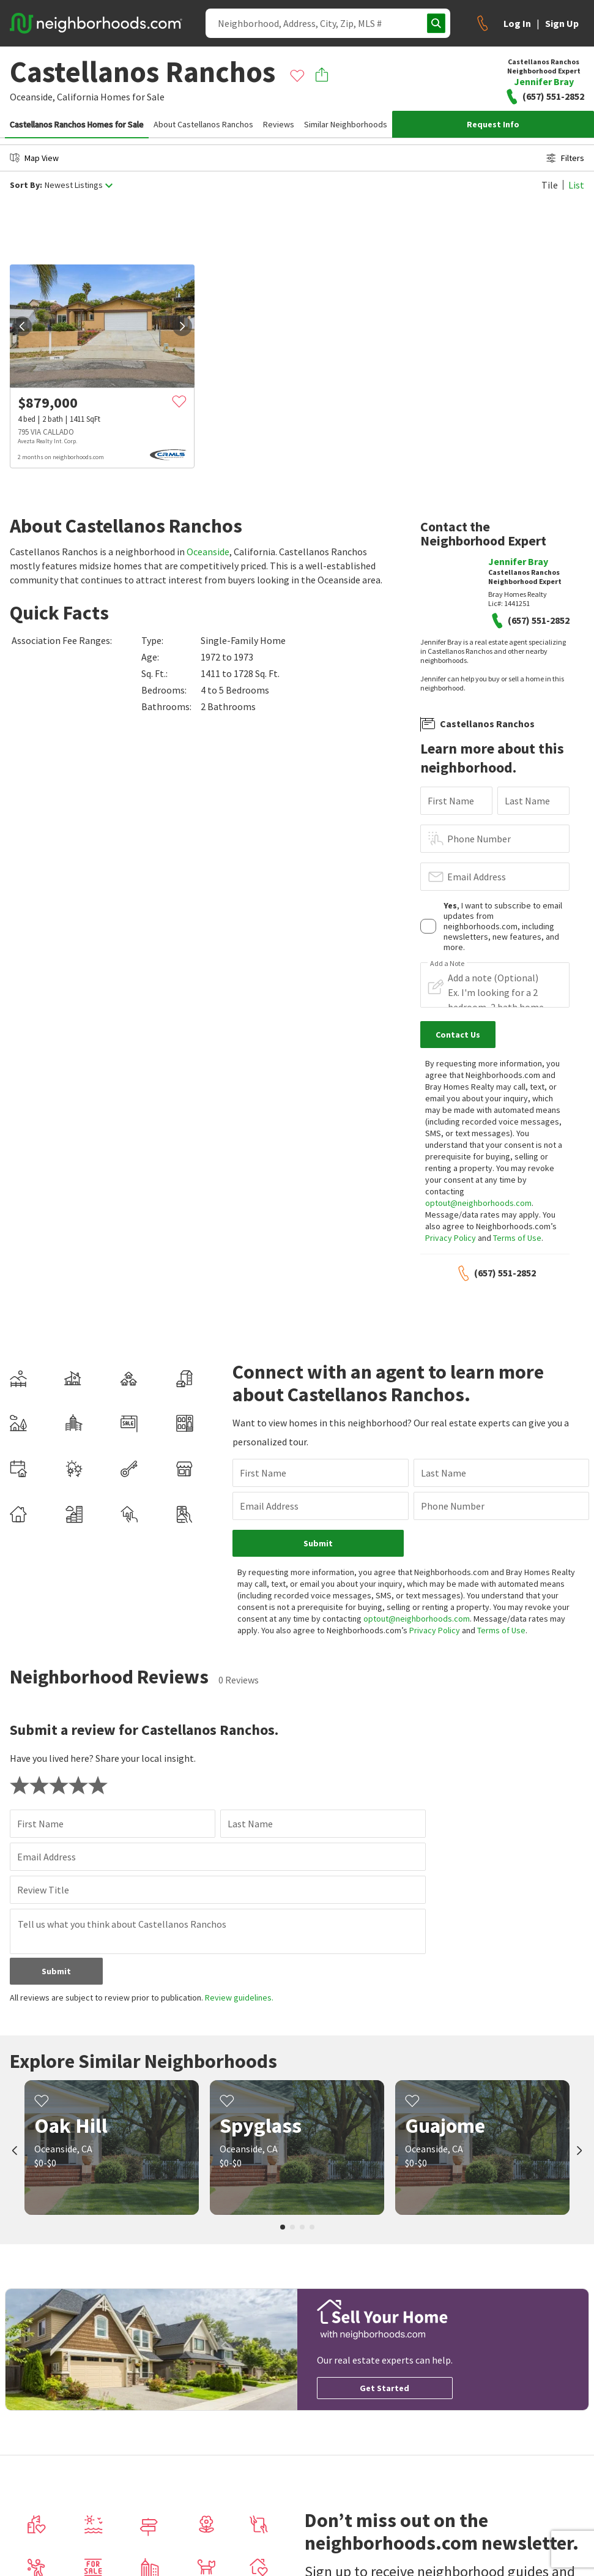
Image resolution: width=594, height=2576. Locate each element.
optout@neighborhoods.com (478, 1202)
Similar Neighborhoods (345, 124)
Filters (565, 157)
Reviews (278, 124)
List (576, 185)
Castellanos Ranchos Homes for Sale (77, 124)
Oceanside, (32, 97)
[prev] (22, 326)
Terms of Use (517, 1237)
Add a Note (447, 963)
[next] (182, 326)
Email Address (476, 877)
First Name (451, 801)
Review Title (43, 1890)
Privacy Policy (450, 1237)
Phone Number (479, 839)
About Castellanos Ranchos (203, 124)
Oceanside (208, 551)
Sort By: (26, 185)
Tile (549, 185)
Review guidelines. (239, 1997)
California (77, 97)
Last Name (527, 801)
